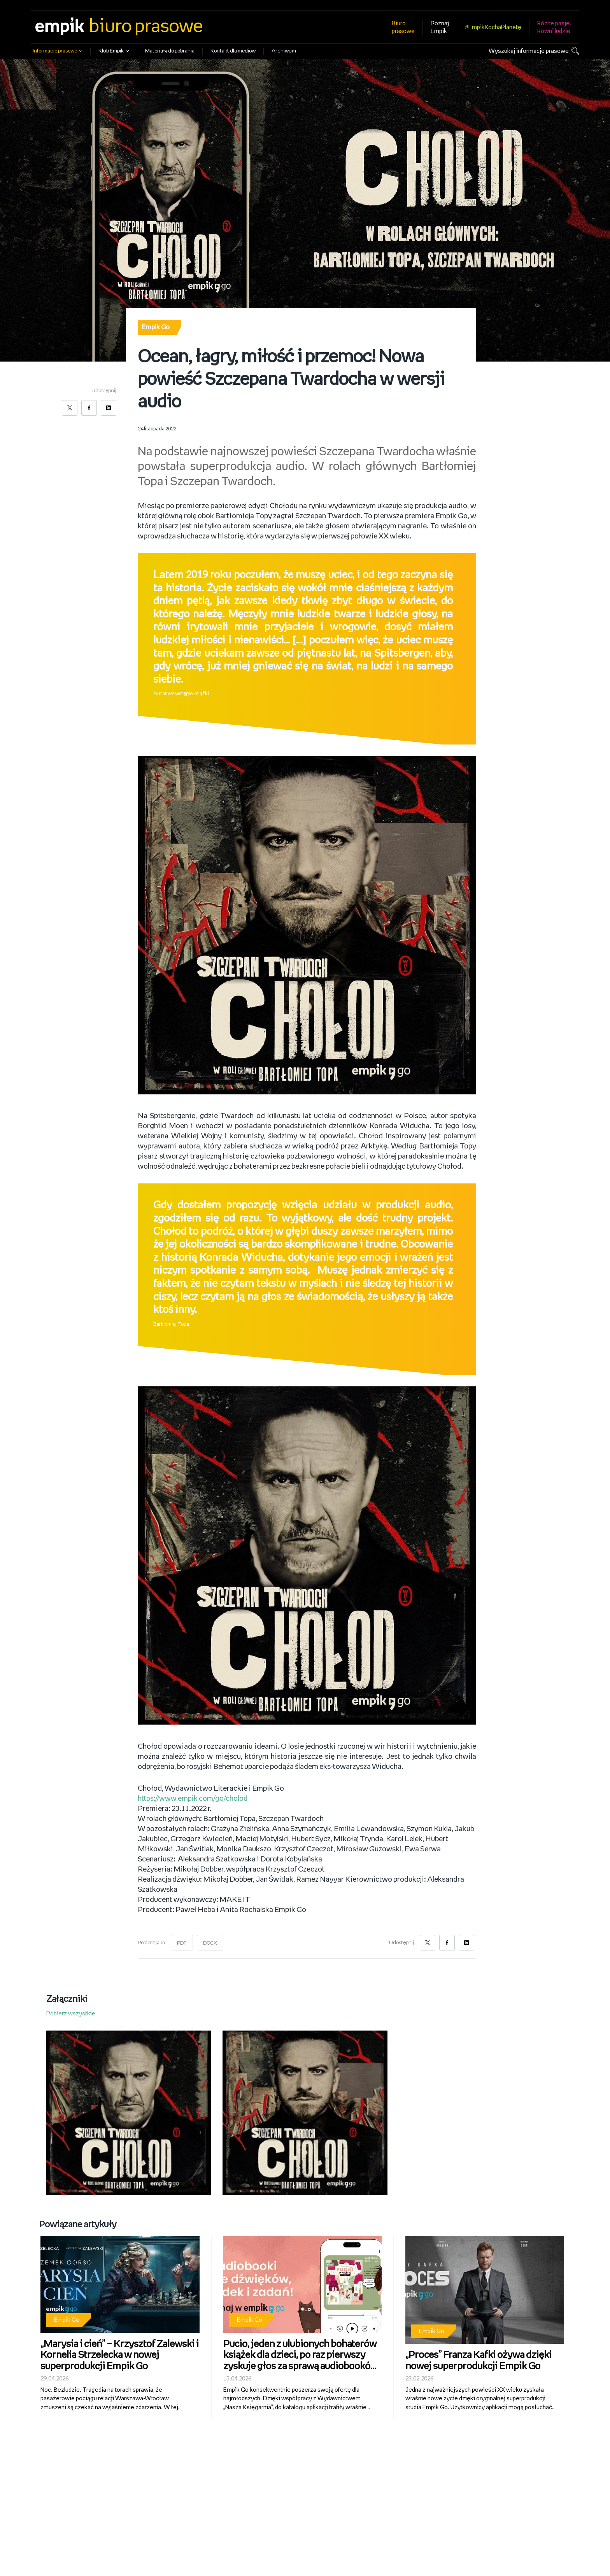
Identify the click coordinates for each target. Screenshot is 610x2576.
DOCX (210, 1942)
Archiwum (284, 51)
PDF (182, 1942)
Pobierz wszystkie (70, 2014)
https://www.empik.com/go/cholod (194, 1798)
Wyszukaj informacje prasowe (529, 51)
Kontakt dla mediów (233, 51)
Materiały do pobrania (170, 51)
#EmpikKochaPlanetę (493, 27)
